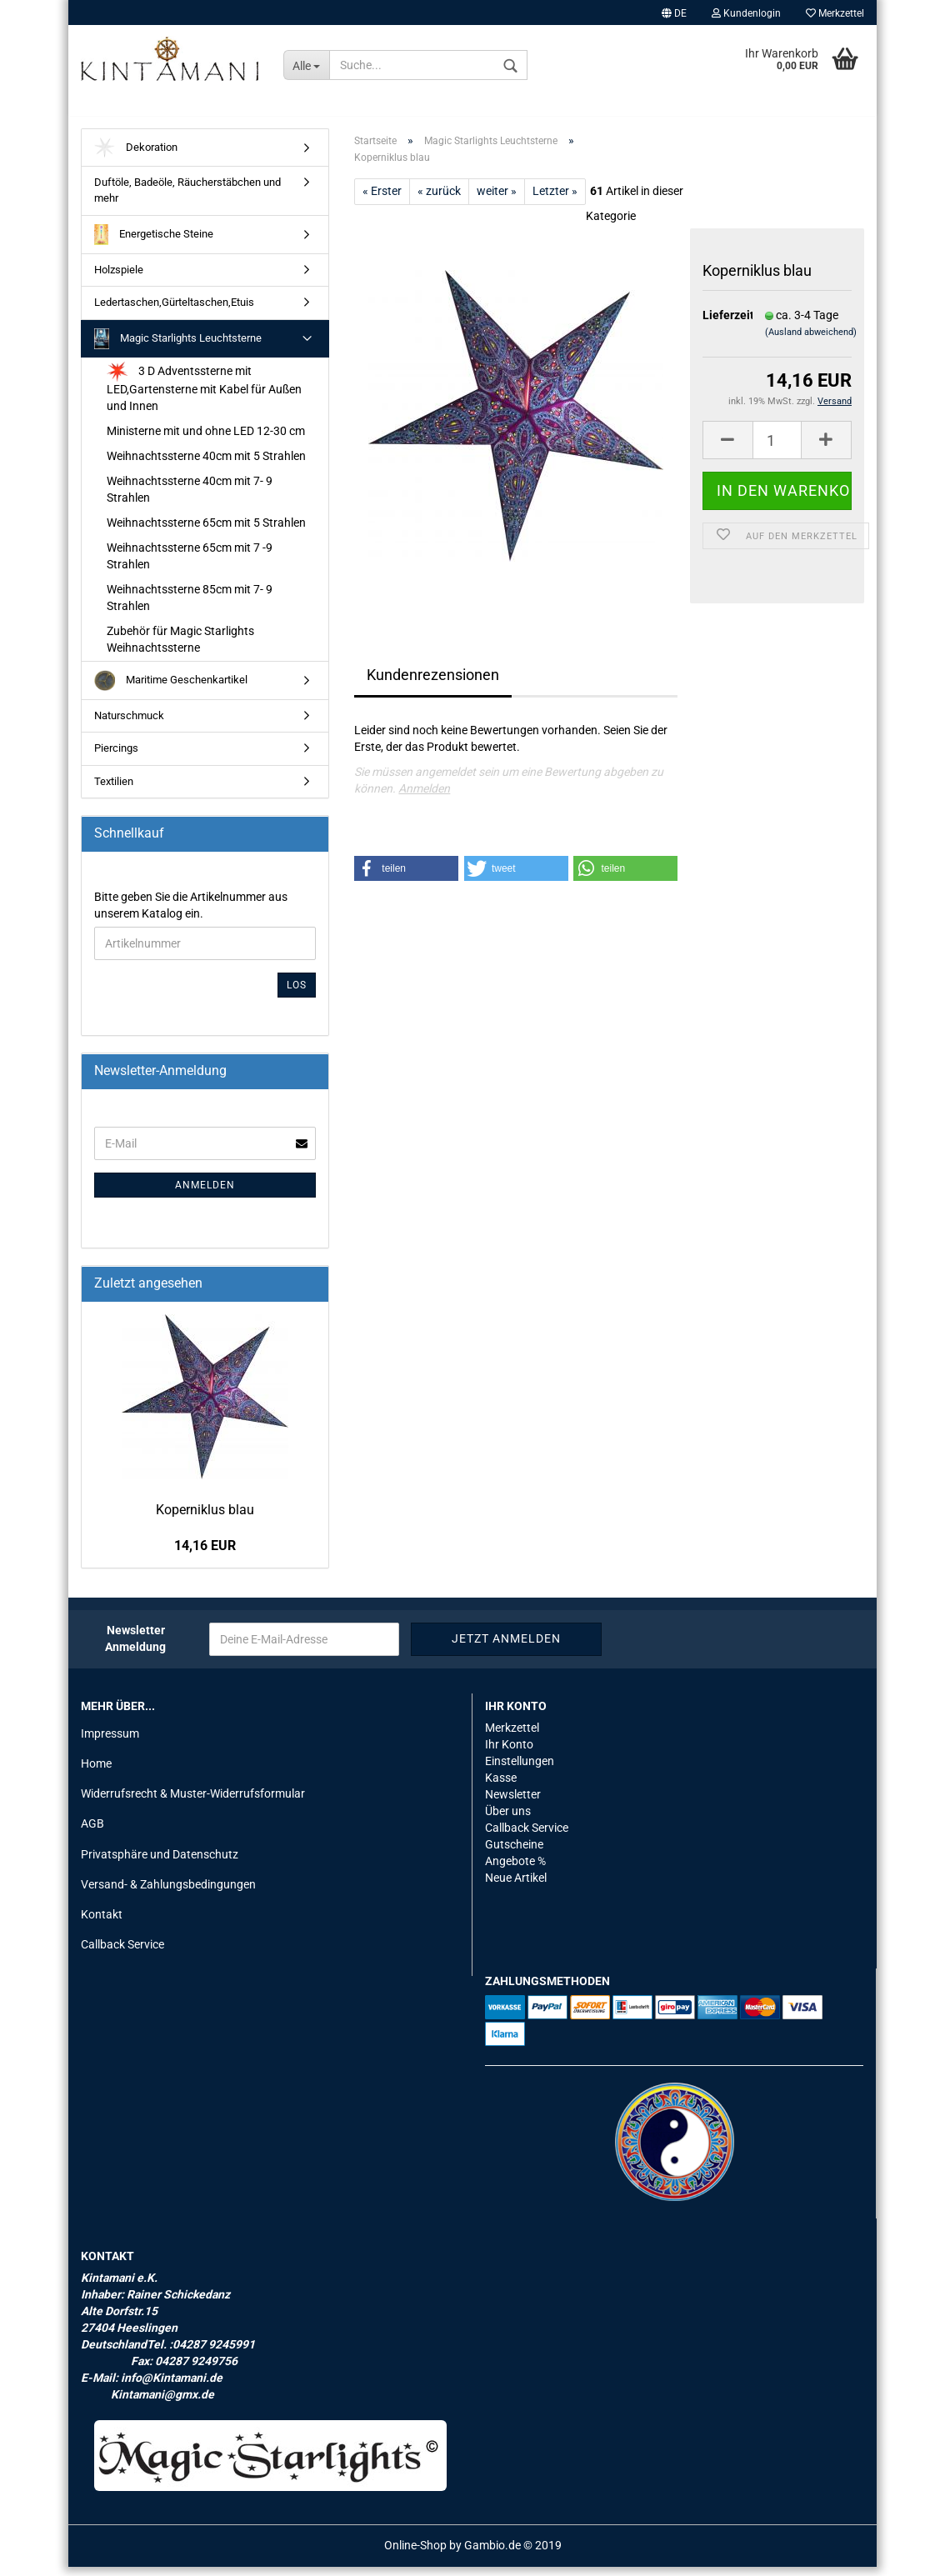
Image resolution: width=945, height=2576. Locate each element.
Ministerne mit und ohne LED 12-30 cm (206, 440)
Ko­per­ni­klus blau (205, 1519)
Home (96, 1772)
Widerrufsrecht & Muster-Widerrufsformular (193, 1803)
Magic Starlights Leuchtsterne (178, 348)
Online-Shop (415, 2554)
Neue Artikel (516, 1886)
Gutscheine (514, 1853)
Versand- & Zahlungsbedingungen (168, 1893)
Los (297, 994)
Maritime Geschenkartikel (171, 689)
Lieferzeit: (721, 324)
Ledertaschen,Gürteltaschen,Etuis (174, 311)
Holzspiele (118, 279)
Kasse (501, 1786)
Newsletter (513, 1803)
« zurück (439, 200)
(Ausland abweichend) (811, 342)
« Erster (382, 200)
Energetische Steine (153, 243)
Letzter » (555, 200)
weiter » (497, 200)
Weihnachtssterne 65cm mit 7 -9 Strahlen (189, 565)
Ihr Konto (509, 1753)
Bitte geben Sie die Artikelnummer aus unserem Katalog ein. (191, 914)
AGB (92, 1833)
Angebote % (515, 1870)
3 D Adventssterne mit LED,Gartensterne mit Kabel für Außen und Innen (204, 396)
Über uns (508, 1820)
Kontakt (101, 1923)
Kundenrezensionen (433, 684)
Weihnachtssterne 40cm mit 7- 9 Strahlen (189, 498)
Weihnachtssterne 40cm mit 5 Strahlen (206, 465)
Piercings (116, 757)
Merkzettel (835, 13)
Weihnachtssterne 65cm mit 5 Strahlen (206, 531)
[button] (406, 877)
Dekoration (136, 157)
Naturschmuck (129, 724)
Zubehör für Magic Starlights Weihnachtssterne (180, 648)
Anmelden (424, 797)
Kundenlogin (746, 13)
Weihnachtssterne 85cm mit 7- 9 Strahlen (189, 607)
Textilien (113, 790)
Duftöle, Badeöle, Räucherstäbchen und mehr (187, 200)
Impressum (110, 1742)
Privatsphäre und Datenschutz (159, 1863)
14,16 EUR (205, 1555)
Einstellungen (519, 1770)
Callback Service (122, 1953)
